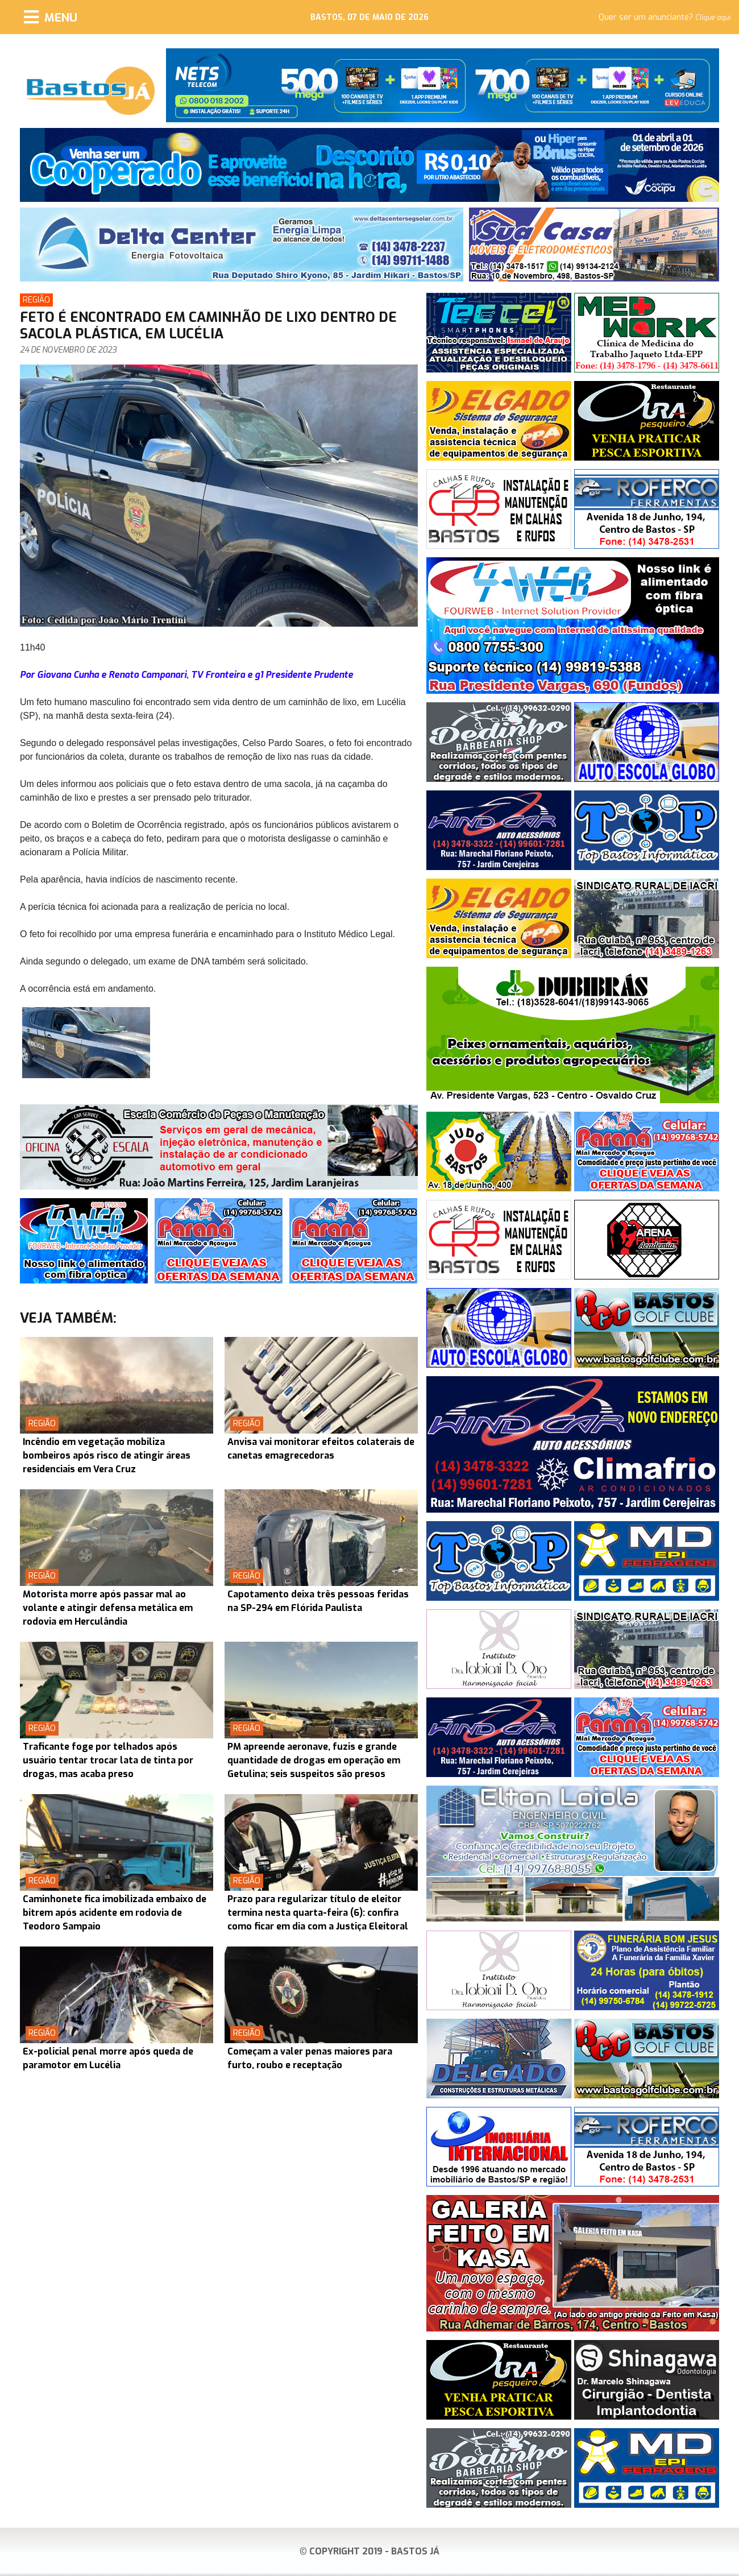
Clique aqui (712, 17)
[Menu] (50, 17)
